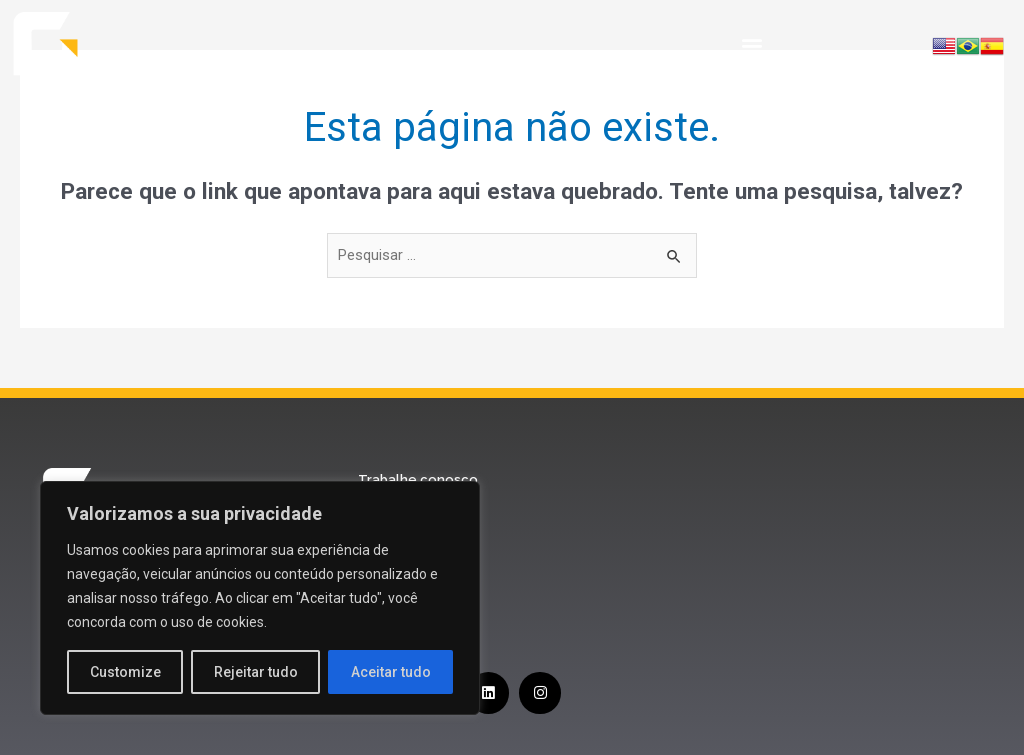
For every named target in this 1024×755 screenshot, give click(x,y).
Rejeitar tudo (256, 672)
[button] (751, 45)
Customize (125, 672)
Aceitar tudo (391, 672)
